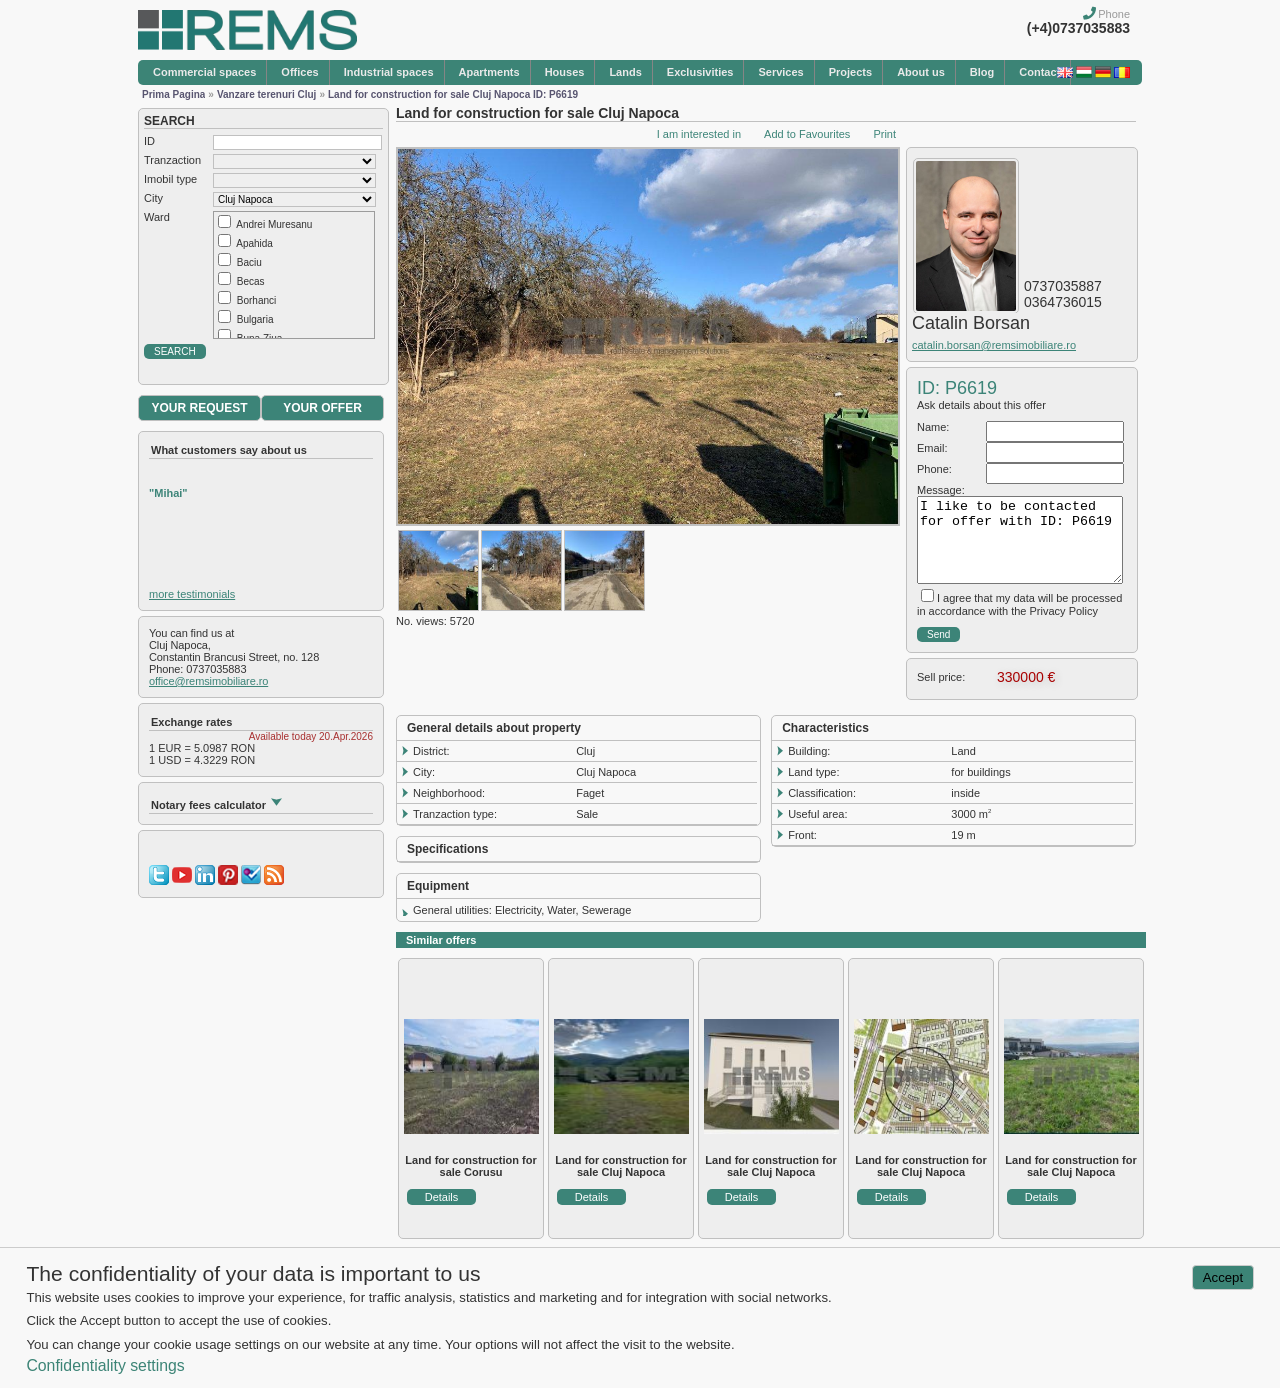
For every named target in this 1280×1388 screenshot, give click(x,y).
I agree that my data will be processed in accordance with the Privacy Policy (1019, 604)
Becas (251, 281)
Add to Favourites (807, 134)
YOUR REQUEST (199, 408)
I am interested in (699, 134)
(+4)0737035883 (1078, 28)
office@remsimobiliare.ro (208, 681)
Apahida (254, 243)
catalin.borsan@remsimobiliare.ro (994, 345)
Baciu (249, 262)
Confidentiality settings (105, 1365)
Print (884, 134)
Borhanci (256, 300)
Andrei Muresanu (274, 224)
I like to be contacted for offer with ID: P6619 (1020, 540)
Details (442, 1197)
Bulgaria (255, 319)
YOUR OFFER (322, 408)
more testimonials (192, 594)
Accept (1223, 1277)
